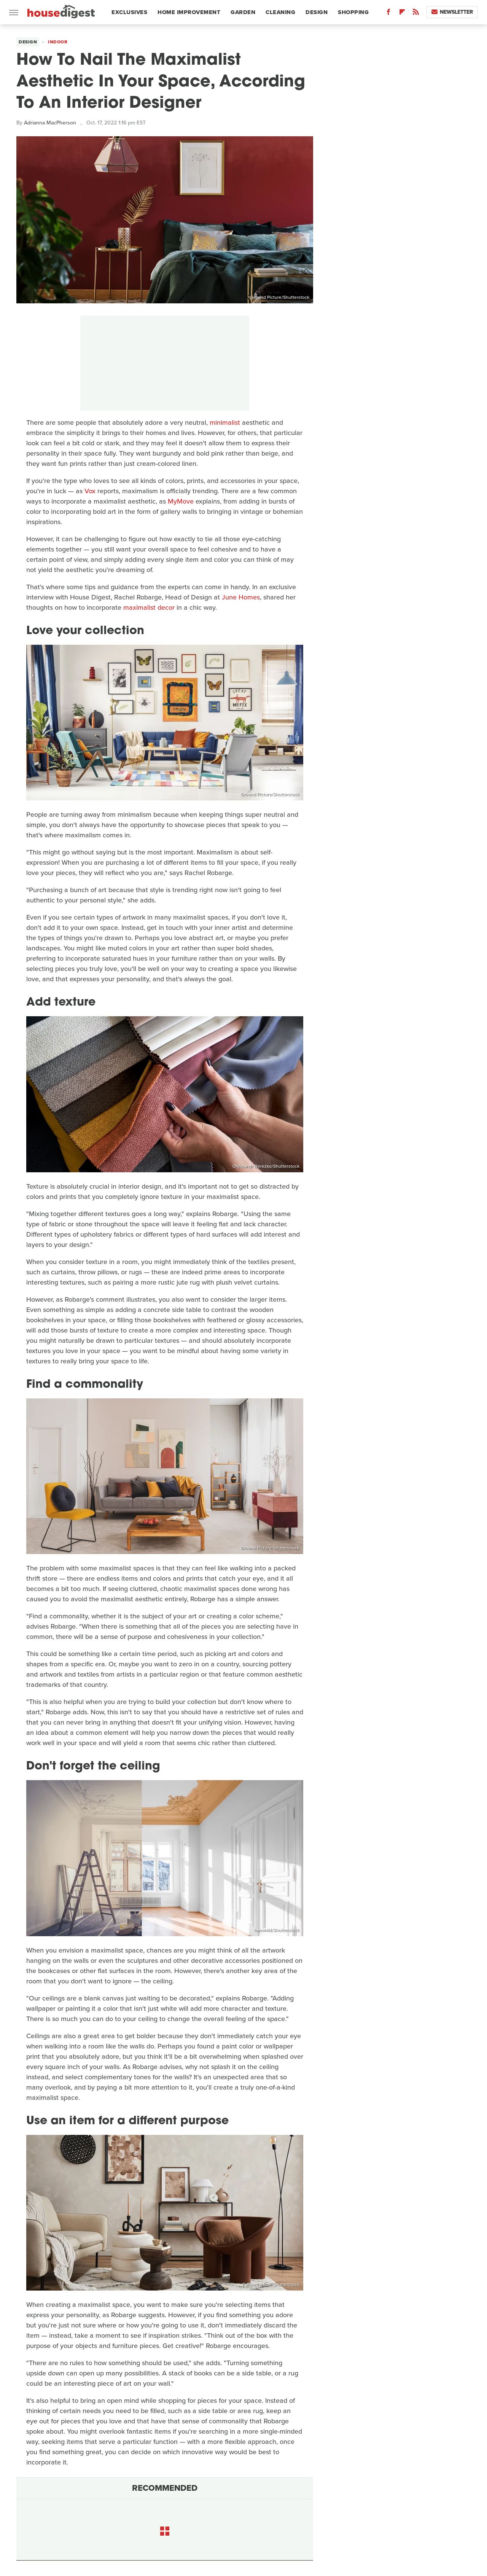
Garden (243, 12)
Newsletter (452, 12)
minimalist (225, 422)
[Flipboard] (402, 13)
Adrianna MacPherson (50, 123)
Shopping (353, 12)
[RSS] (416, 13)
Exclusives (129, 12)
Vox (89, 491)
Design (317, 12)
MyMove (181, 501)
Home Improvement (189, 12)
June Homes (241, 597)
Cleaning (280, 12)
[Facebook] (388, 13)
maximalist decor (149, 607)
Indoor (57, 41)
